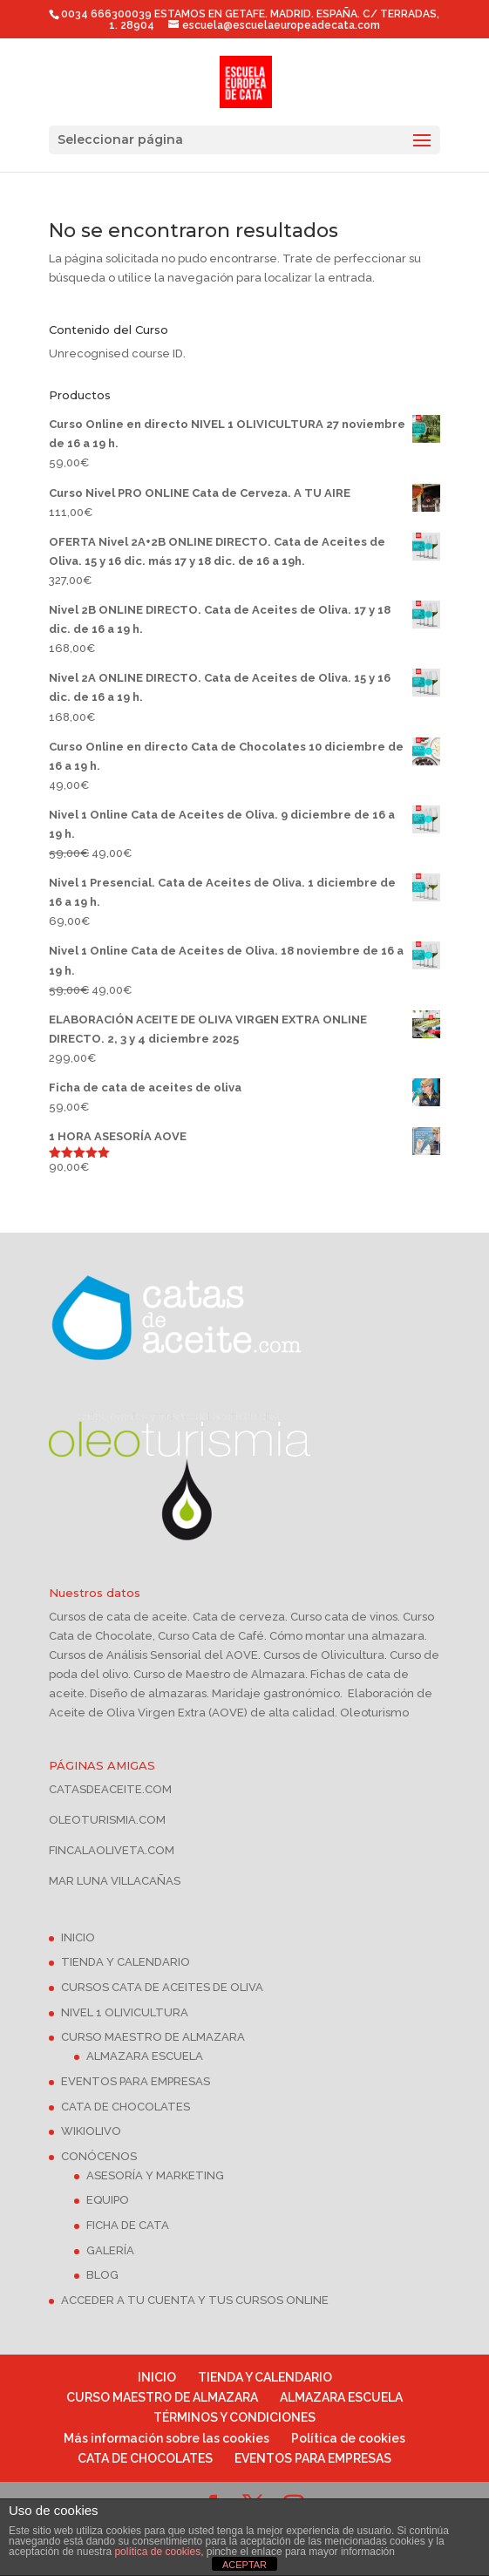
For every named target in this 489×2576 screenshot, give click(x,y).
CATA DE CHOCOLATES (125, 2106)
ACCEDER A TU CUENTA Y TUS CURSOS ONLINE (195, 2300)
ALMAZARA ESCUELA (144, 2056)
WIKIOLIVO (91, 2131)
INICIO (78, 1937)
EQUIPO (107, 2199)
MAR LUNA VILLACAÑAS (114, 1880)
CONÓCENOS (99, 2156)
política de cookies (157, 2551)
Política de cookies (348, 2438)
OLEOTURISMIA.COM (107, 1819)
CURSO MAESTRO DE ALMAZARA (153, 2036)
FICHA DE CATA (127, 2225)
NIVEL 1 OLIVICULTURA (124, 2012)
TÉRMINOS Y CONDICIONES (234, 2417)
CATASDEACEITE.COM (110, 1789)
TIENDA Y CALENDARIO (125, 1961)
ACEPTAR (244, 2564)
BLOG (102, 2274)
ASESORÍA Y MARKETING (155, 2175)
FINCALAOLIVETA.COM (111, 1850)
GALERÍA (110, 2250)
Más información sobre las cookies (166, 2438)
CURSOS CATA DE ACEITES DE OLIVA (162, 1987)
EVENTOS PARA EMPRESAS (135, 2081)
